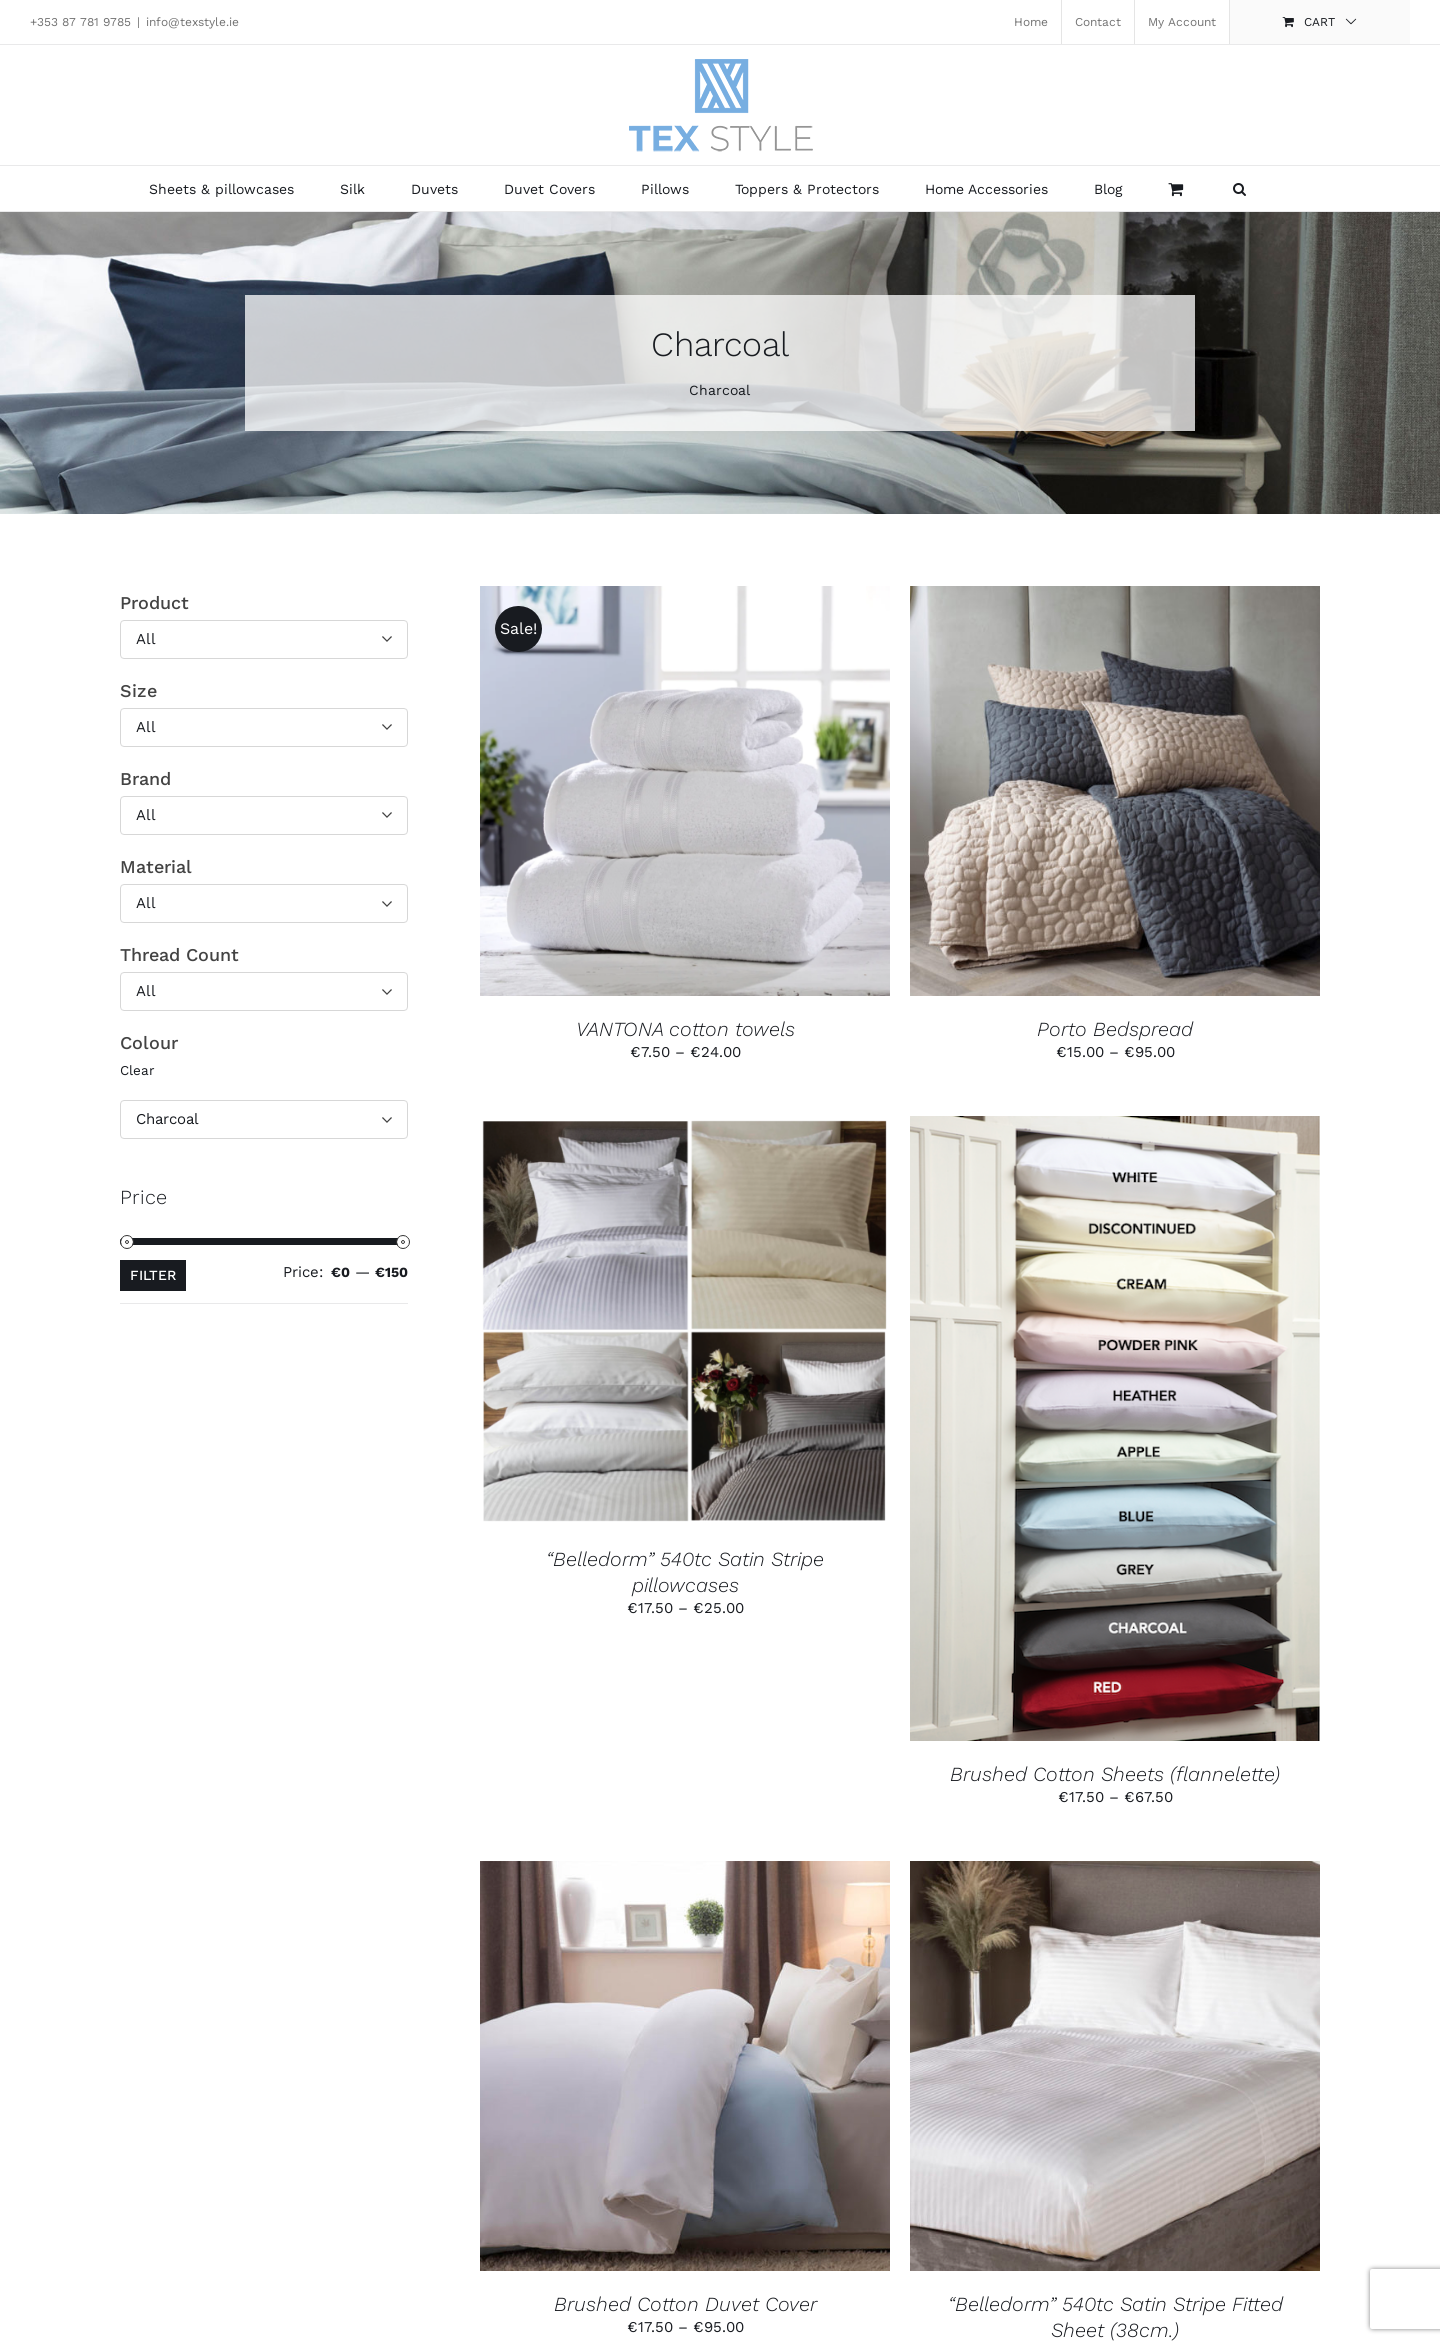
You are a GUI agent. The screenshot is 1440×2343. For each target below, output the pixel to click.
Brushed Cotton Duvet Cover (685, 2304)
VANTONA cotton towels (685, 1029)
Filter (153, 1275)
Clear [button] (137, 1070)
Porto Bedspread (1115, 1029)
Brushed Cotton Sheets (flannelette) (1115, 1774)
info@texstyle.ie (192, 22)
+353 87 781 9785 (80, 22)
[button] (1239, 188)
